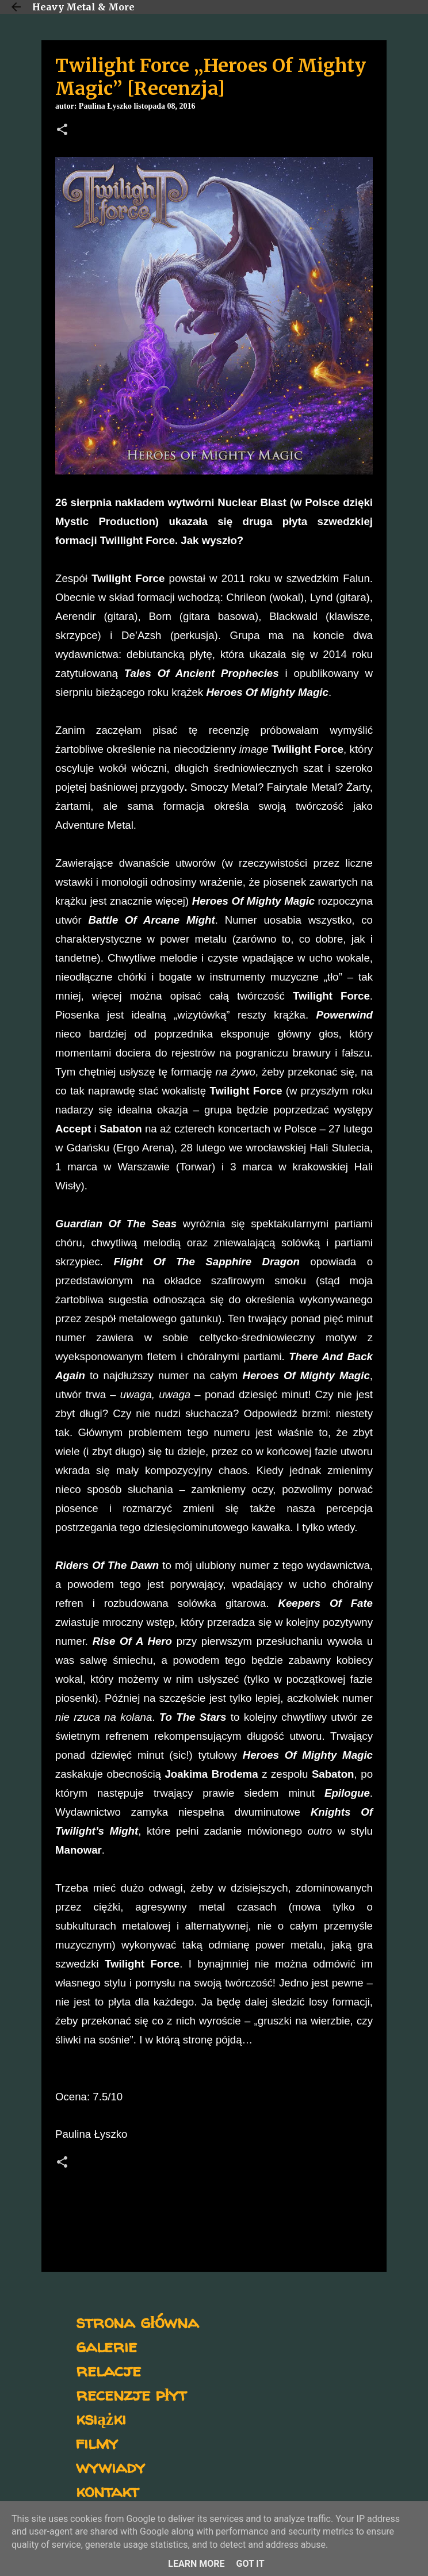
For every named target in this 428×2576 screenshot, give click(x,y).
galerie (106, 2345)
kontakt (107, 2490)
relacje (108, 2370)
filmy (97, 2442)
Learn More (196, 2563)
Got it (250, 2563)
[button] (62, 131)
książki (101, 2418)
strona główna (137, 2321)
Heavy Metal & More (83, 7)
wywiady (110, 2466)
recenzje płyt (131, 2394)
